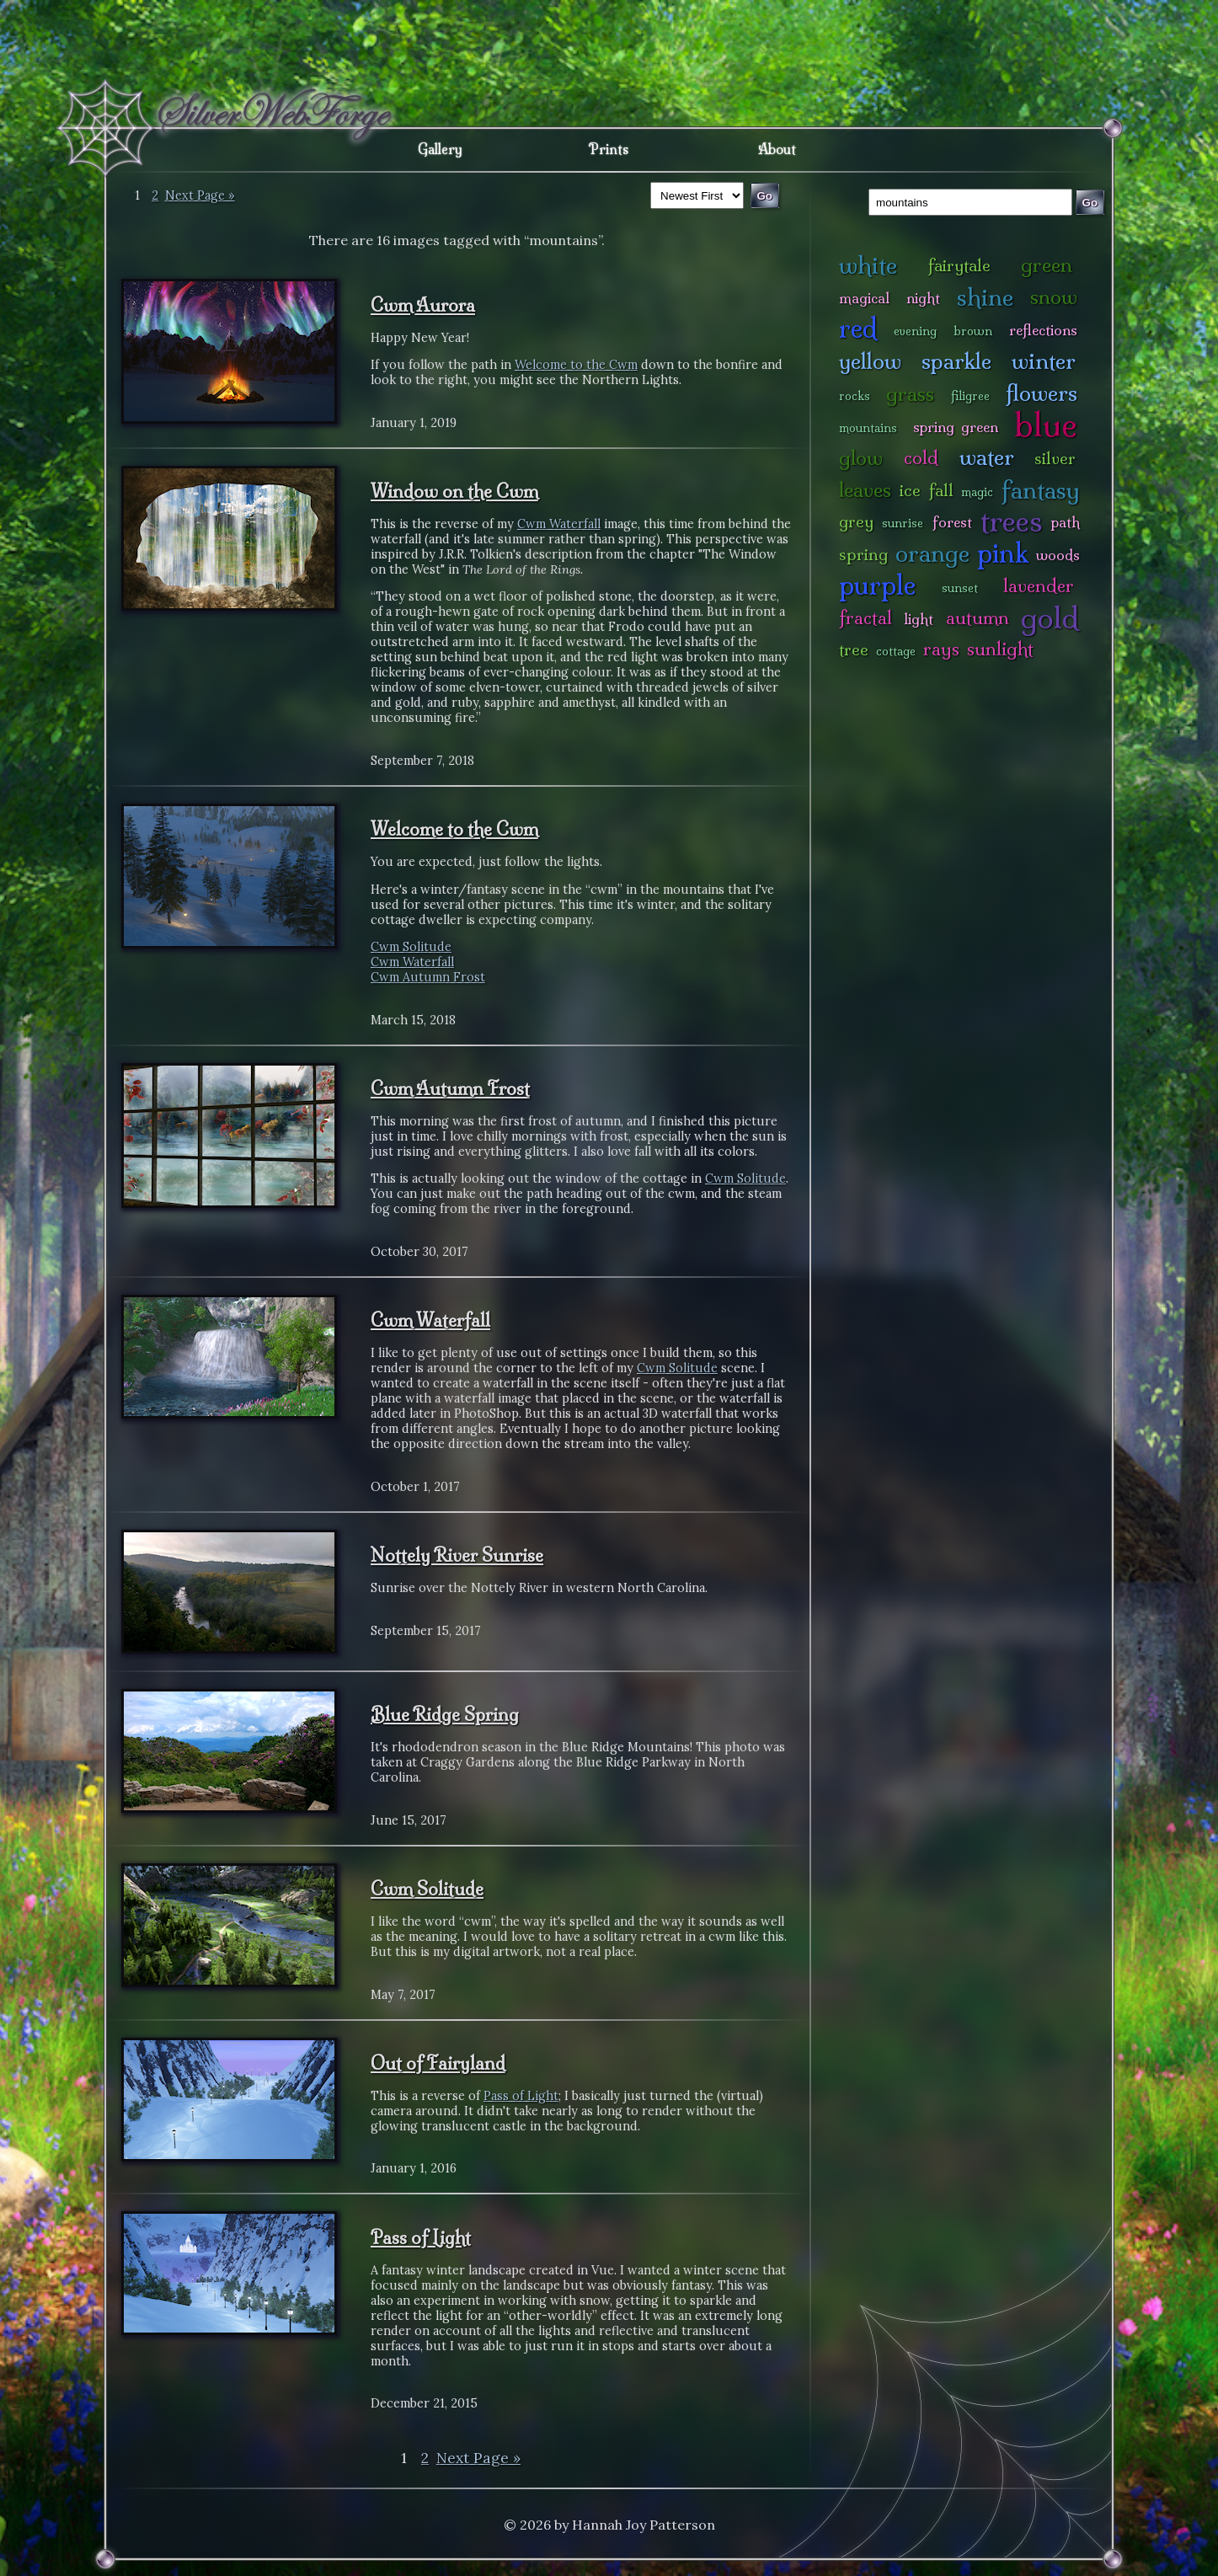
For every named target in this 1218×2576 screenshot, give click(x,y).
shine (985, 297)
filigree (970, 396)
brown (973, 331)
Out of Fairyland (438, 2063)
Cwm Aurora (423, 305)
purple (877, 585)
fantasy (1041, 490)
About (777, 149)
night (923, 298)
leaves (865, 490)
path (1065, 522)
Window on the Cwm (454, 491)
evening (915, 331)
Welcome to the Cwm (576, 364)
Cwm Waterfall (559, 524)
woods (1058, 555)
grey (856, 521)
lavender (1038, 586)
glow (861, 458)
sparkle (956, 361)
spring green (955, 427)
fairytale (959, 265)
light (918, 619)
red (858, 328)
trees (1011, 521)
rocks (854, 396)
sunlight (1000, 649)
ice (910, 490)
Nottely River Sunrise (457, 1555)
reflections (1043, 330)
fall (941, 490)
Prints (608, 149)
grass (910, 394)
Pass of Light (520, 2095)
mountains (868, 428)
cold (921, 457)
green (1046, 265)
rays (941, 649)
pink (1002, 553)
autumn (977, 618)
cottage (896, 651)
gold (1050, 618)
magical (864, 298)
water (986, 457)
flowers (1041, 393)
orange (932, 553)
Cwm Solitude (411, 946)
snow (1053, 297)
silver (1055, 458)
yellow (870, 361)
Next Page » (200, 195)
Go (1090, 202)
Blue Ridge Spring (445, 1714)
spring (863, 554)
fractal (865, 618)
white (868, 265)
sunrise (902, 523)
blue (1045, 424)
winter (1044, 361)
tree (853, 649)
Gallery (440, 149)
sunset (960, 588)
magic (977, 492)
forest (952, 522)
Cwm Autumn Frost (428, 977)
